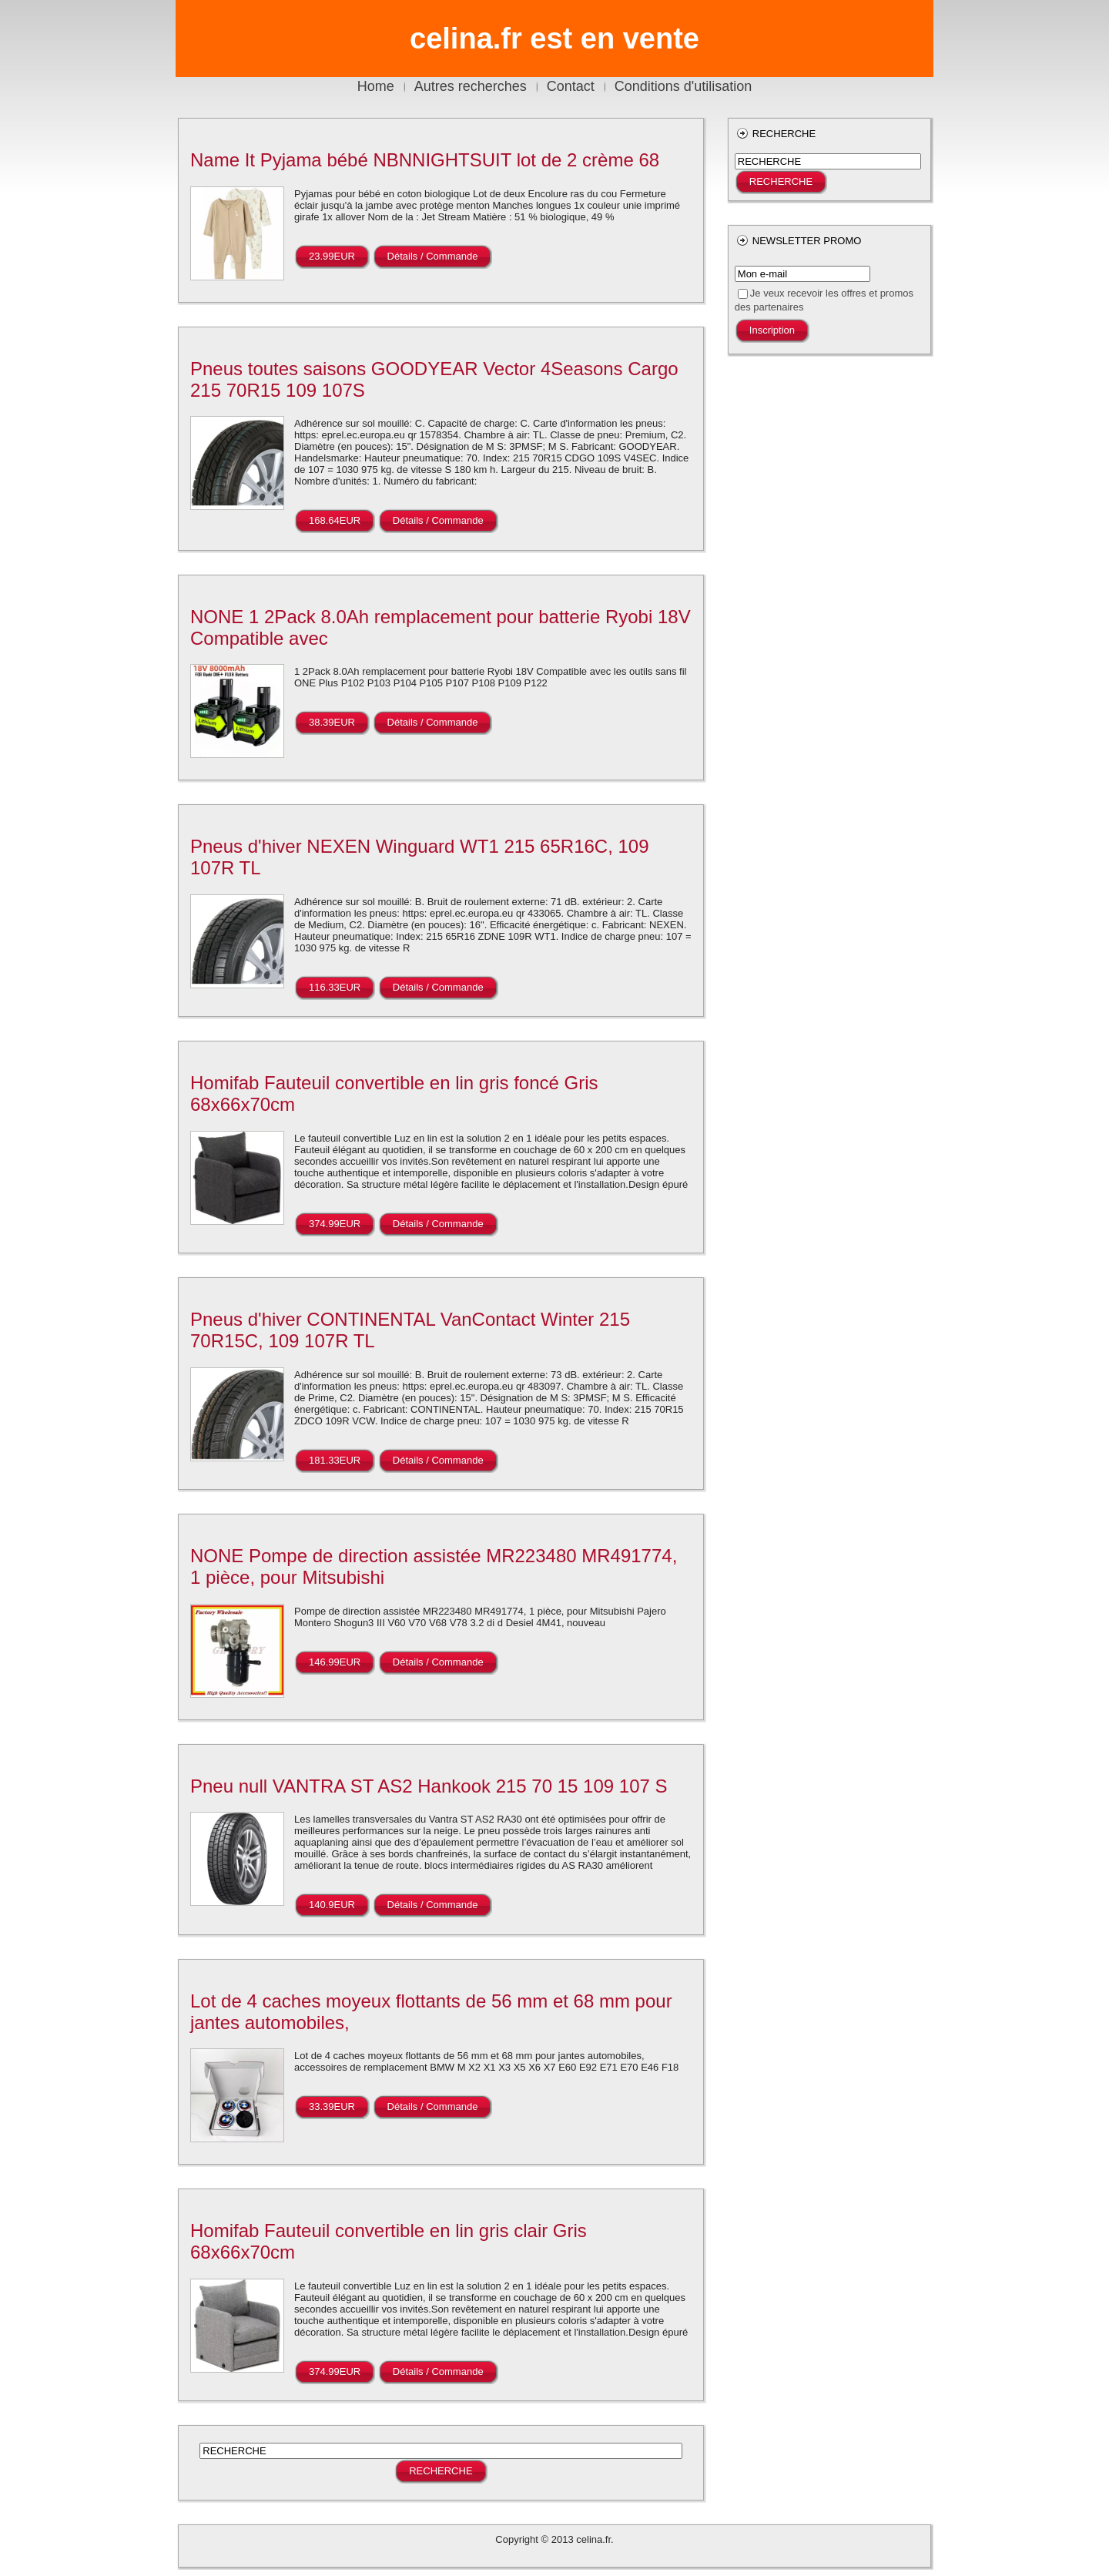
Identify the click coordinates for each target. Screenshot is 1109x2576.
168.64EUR (334, 520)
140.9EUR (332, 1904)
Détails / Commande (432, 256)
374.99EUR (334, 1223)
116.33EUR (334, 987)
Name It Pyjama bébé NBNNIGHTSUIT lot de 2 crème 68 (424, 159)
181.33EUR (334, 1460)
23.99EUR (332, 256)
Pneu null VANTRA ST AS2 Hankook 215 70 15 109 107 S (429, 1786)
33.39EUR (332, 2106)
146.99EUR (334, 1662)
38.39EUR (332, 722)
